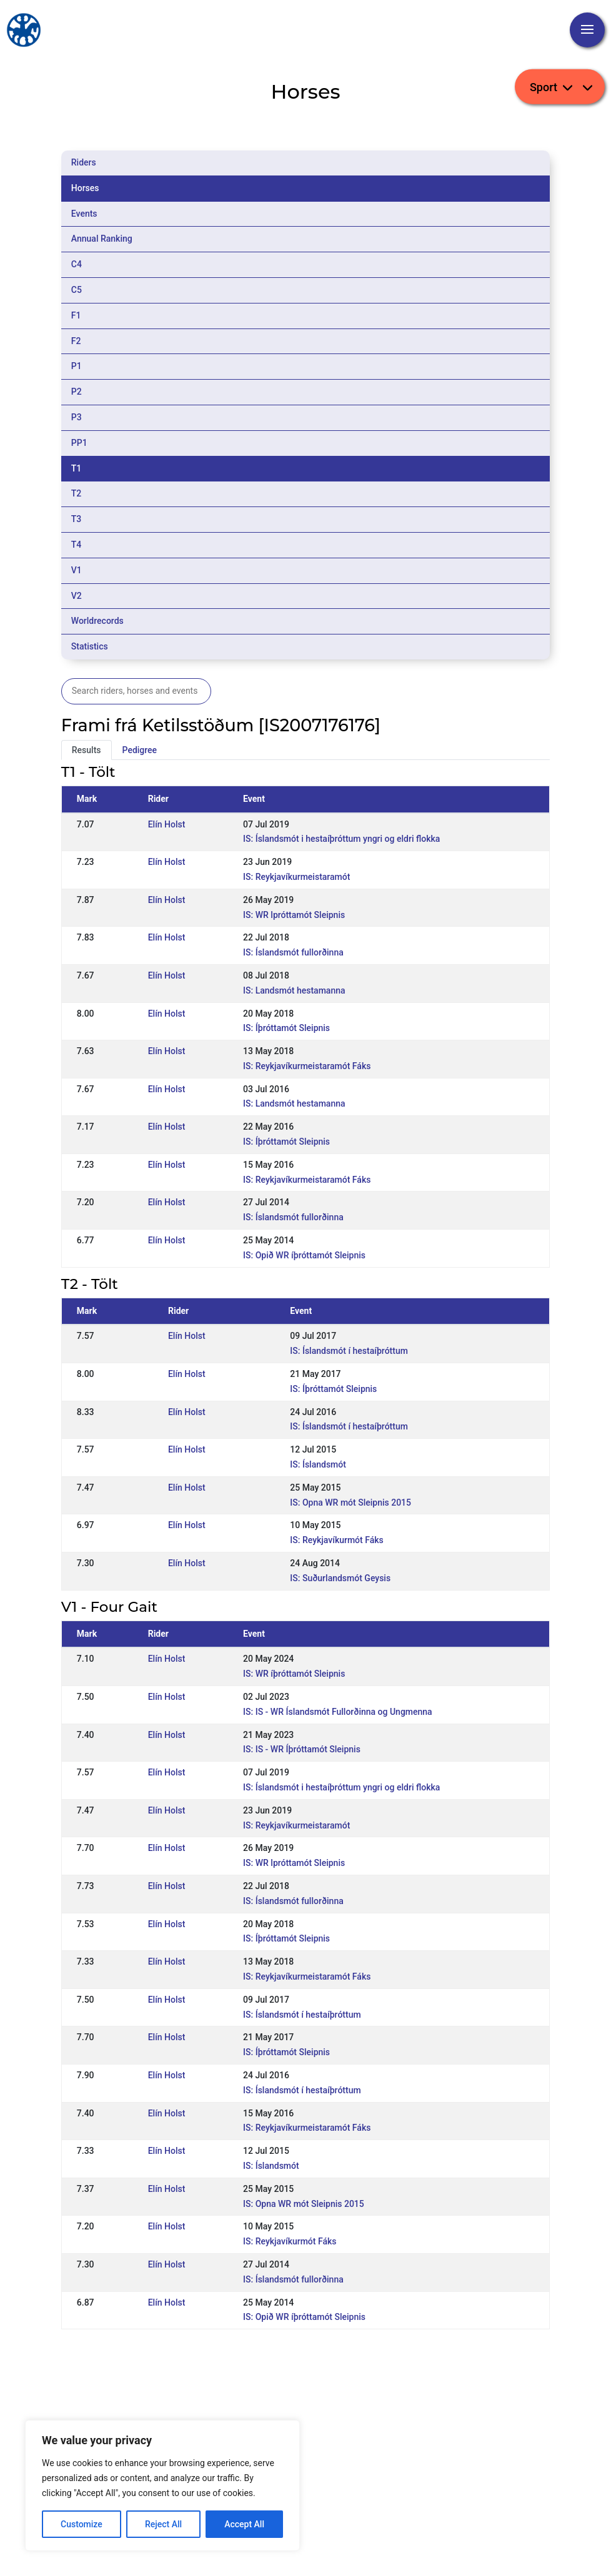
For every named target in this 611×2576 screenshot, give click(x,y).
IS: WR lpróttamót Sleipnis (294, 915)
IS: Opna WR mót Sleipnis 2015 (350, 1503)
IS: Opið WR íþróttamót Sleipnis (304, 1255)
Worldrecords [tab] (97, 621)
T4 (76, 545)
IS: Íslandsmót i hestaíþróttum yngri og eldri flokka (341, 839)
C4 (76, 264)
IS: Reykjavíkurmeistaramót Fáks (306, 1066)
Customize (81, 2524)
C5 (76, 290)
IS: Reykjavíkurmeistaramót (296, 877)
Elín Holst (167, 824)
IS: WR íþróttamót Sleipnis (294, 1674)
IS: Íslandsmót (318, 1464)
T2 (76, 493)
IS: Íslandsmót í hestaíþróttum (349, 1351)
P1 (76, 366)
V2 (76, 596)
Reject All (163, 2524)
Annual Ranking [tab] (101, 239)
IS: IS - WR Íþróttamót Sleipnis (301, 1749)
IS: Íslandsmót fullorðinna (293, 952)
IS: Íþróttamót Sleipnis (286, 1028)
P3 (76, 417)
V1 (76, 570)
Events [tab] (84, 214)
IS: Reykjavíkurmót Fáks (336, 1540)
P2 (76, 392)
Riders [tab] (83, 162)
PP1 (79, 443)
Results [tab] (86, 750)
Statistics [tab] (89, 646)
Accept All (244, 2524)
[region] (162, 2485)
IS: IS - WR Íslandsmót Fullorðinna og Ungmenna (337, 1712)
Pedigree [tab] (139, 750)
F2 (76, 341)
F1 (76, 315)
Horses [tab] (85, 188)
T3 (76, 519)
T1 (76, 468)
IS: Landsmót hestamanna (294, 990)
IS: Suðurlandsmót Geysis (340, 1578)
